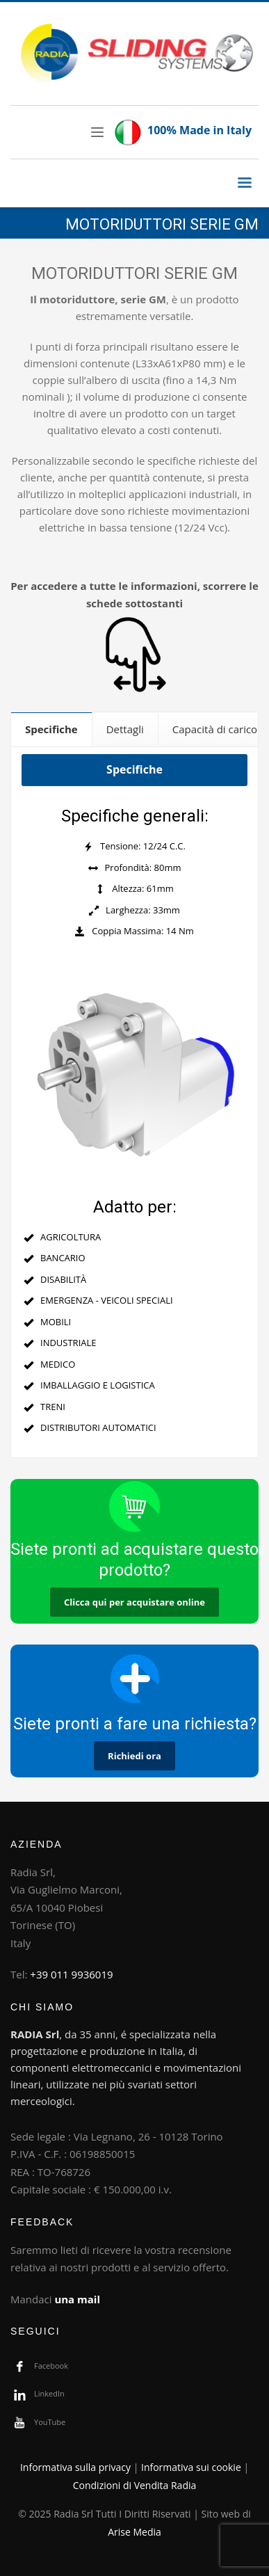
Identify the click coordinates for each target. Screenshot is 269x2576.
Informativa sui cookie (191, 2467)
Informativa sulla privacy (75, 2467)
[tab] (51, 729)
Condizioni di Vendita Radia (135, 2485)
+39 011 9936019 (71, 1974)
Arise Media (134, 2531)
